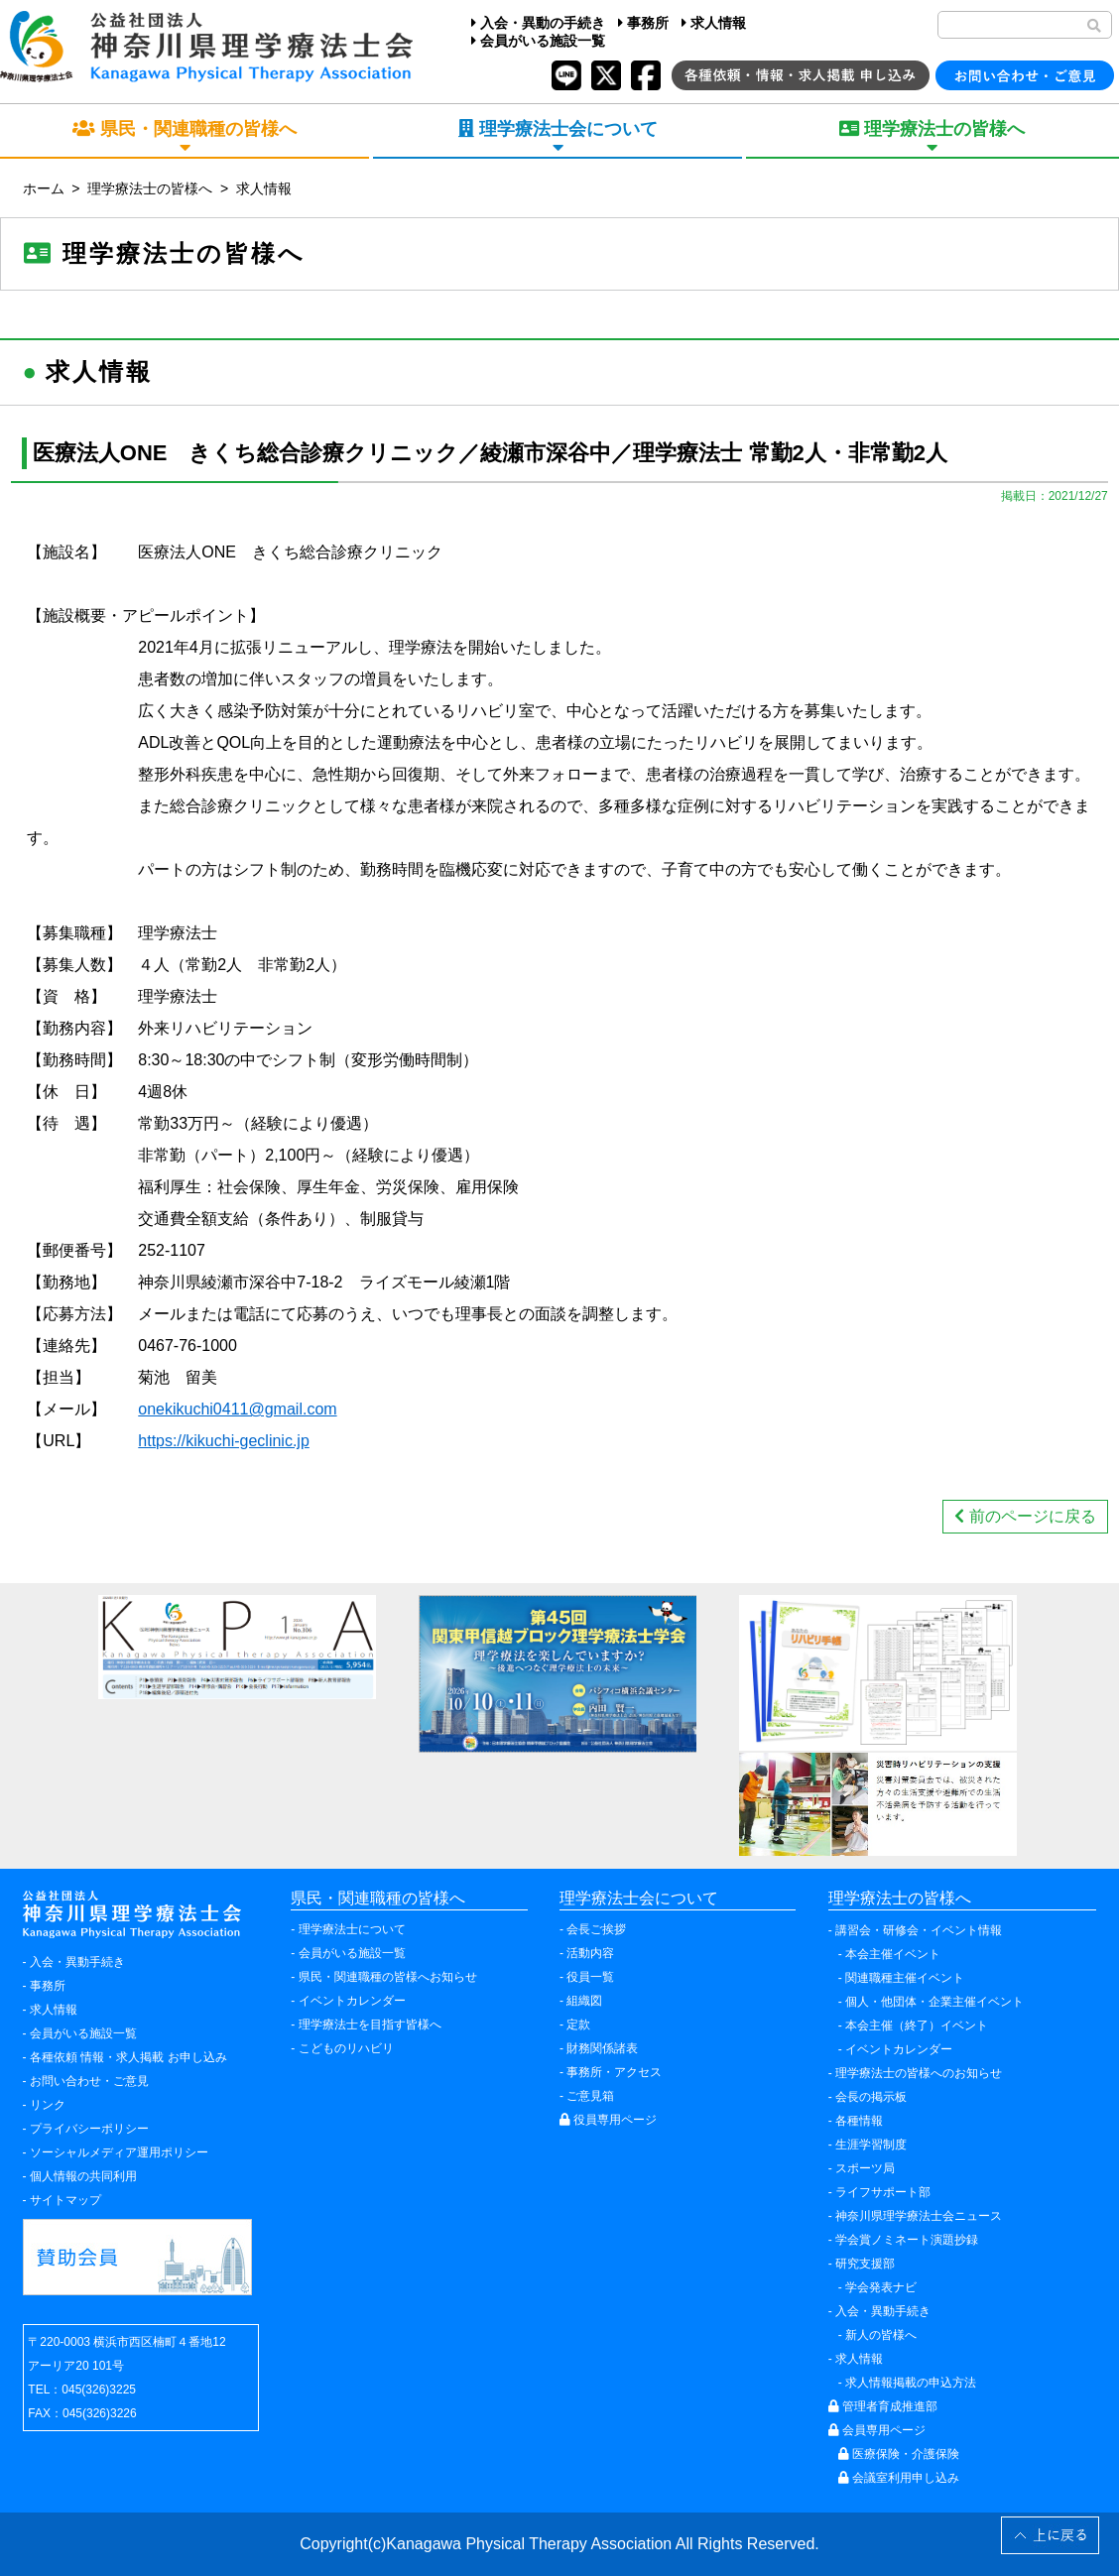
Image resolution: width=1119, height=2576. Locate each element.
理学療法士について (352, 1929)
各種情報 (859, 2121)
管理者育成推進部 (882, 2406)
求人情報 (714, 23)
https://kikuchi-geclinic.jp (224, 1440)
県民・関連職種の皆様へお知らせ (388, 1977)
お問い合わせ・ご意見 (89, 2081)
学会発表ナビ (881, 2287)
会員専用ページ (877, 2430)
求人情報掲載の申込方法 (910, 2383)
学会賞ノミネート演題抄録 (906, 2240)
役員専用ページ (608, 2120)
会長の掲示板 (871, 2097)
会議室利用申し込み (898, 2478)
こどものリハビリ (346, 2048)
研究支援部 (865, 2263)
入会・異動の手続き (538, 23)
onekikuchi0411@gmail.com (237, 1409)
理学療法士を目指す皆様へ (370, 2024)
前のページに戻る (1024, 1516)
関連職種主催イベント (904, 1978)
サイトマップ (65, 2200)
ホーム (43, 188)
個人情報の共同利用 (83, 2176)
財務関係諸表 (602, 2048)
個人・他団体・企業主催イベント (934, 2002)
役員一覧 (590, 1977)
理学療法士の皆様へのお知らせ (918, 2073)
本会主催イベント (892, 1954)
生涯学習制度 (871, 2144)
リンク (47, 2105)
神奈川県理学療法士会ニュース (918, 2216)
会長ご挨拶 (596, 1929)
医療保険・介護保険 (898, 2454)
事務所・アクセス (614, 2072)
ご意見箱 (590, 2096)
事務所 (643, 23)
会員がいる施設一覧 (538, 41)
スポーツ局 (865, 2168)
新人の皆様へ (881, 2335)
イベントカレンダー (352, 2001)
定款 (578, 2024)
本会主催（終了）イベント (916, 2025)
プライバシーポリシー (89, 2129)
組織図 (584, 2001)
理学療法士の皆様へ (149, 188)
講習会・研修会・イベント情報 (918, 1930)
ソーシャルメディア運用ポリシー (119, 2152)
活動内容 (590, 1953)
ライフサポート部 (883, 2192)
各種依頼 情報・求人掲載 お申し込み (128, 2057)
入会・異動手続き (77, 1962)
